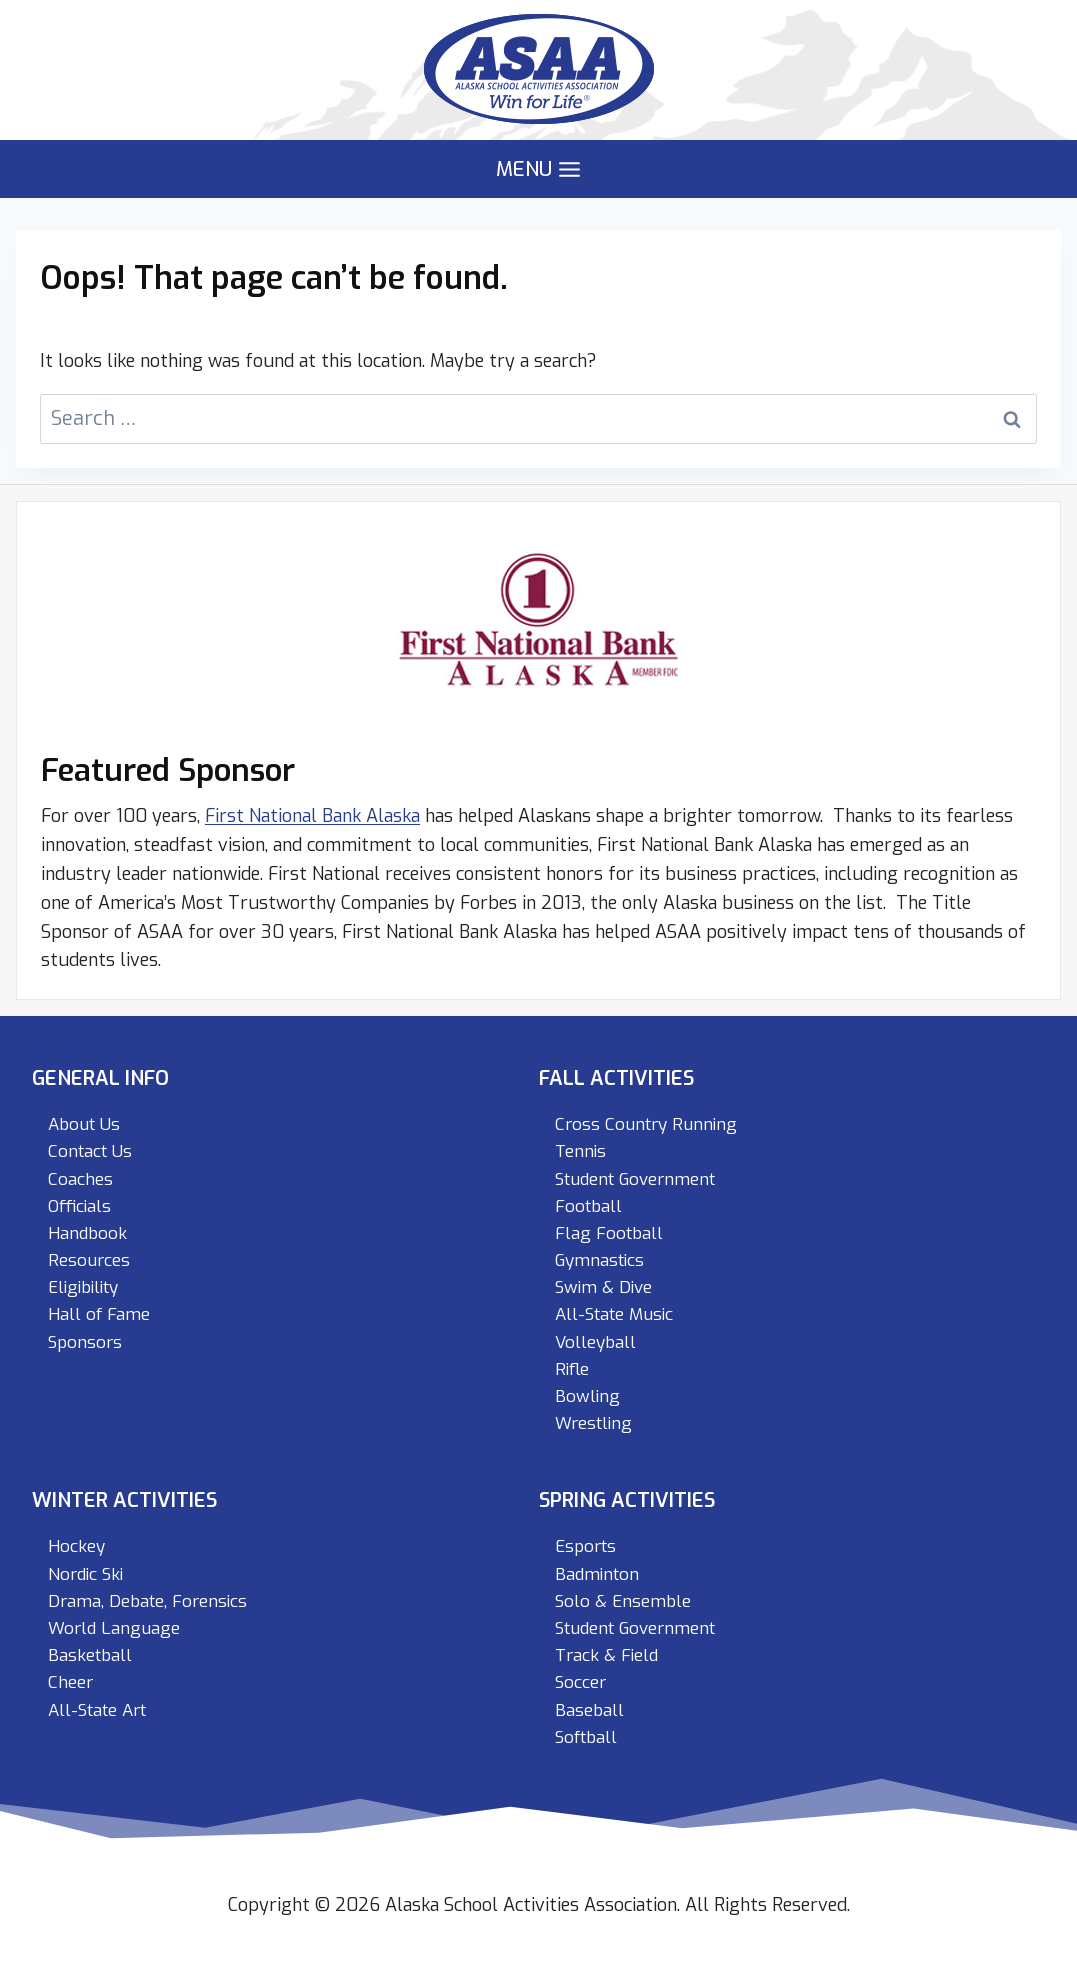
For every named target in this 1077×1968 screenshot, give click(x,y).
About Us (84, 1124)
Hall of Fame (99, 1314)
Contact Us (90, 1151)
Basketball (90, 1655)
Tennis (580, 1151)
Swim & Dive (603, 1287)
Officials (79, 1206)
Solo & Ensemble (623, 1601)
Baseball (589, 1710)
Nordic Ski (85, 1574)
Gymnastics (599, 1260)
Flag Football (609, 1233)
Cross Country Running (646, 1124)
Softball (586, 1737)
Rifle (572, 1369)
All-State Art (97, 1710)
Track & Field (606, 1655)
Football (588, 1206)
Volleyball (595, 1342)
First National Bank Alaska (312, 816)
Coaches (80, 1179)
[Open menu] (539, 169)
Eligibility (83, 1287)
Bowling (587, 1396)
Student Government (635, 1179)
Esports (585, 1546)
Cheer (70, 1682)
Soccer (580, 1682)
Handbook (87, 1233)
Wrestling (593, 1423)
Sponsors (85, 1342)
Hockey (76, 1546)
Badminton (597, 1574)
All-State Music (614, 1314)
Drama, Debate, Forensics (147, 1601)
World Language (114, 1628)
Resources (89, 1260)
